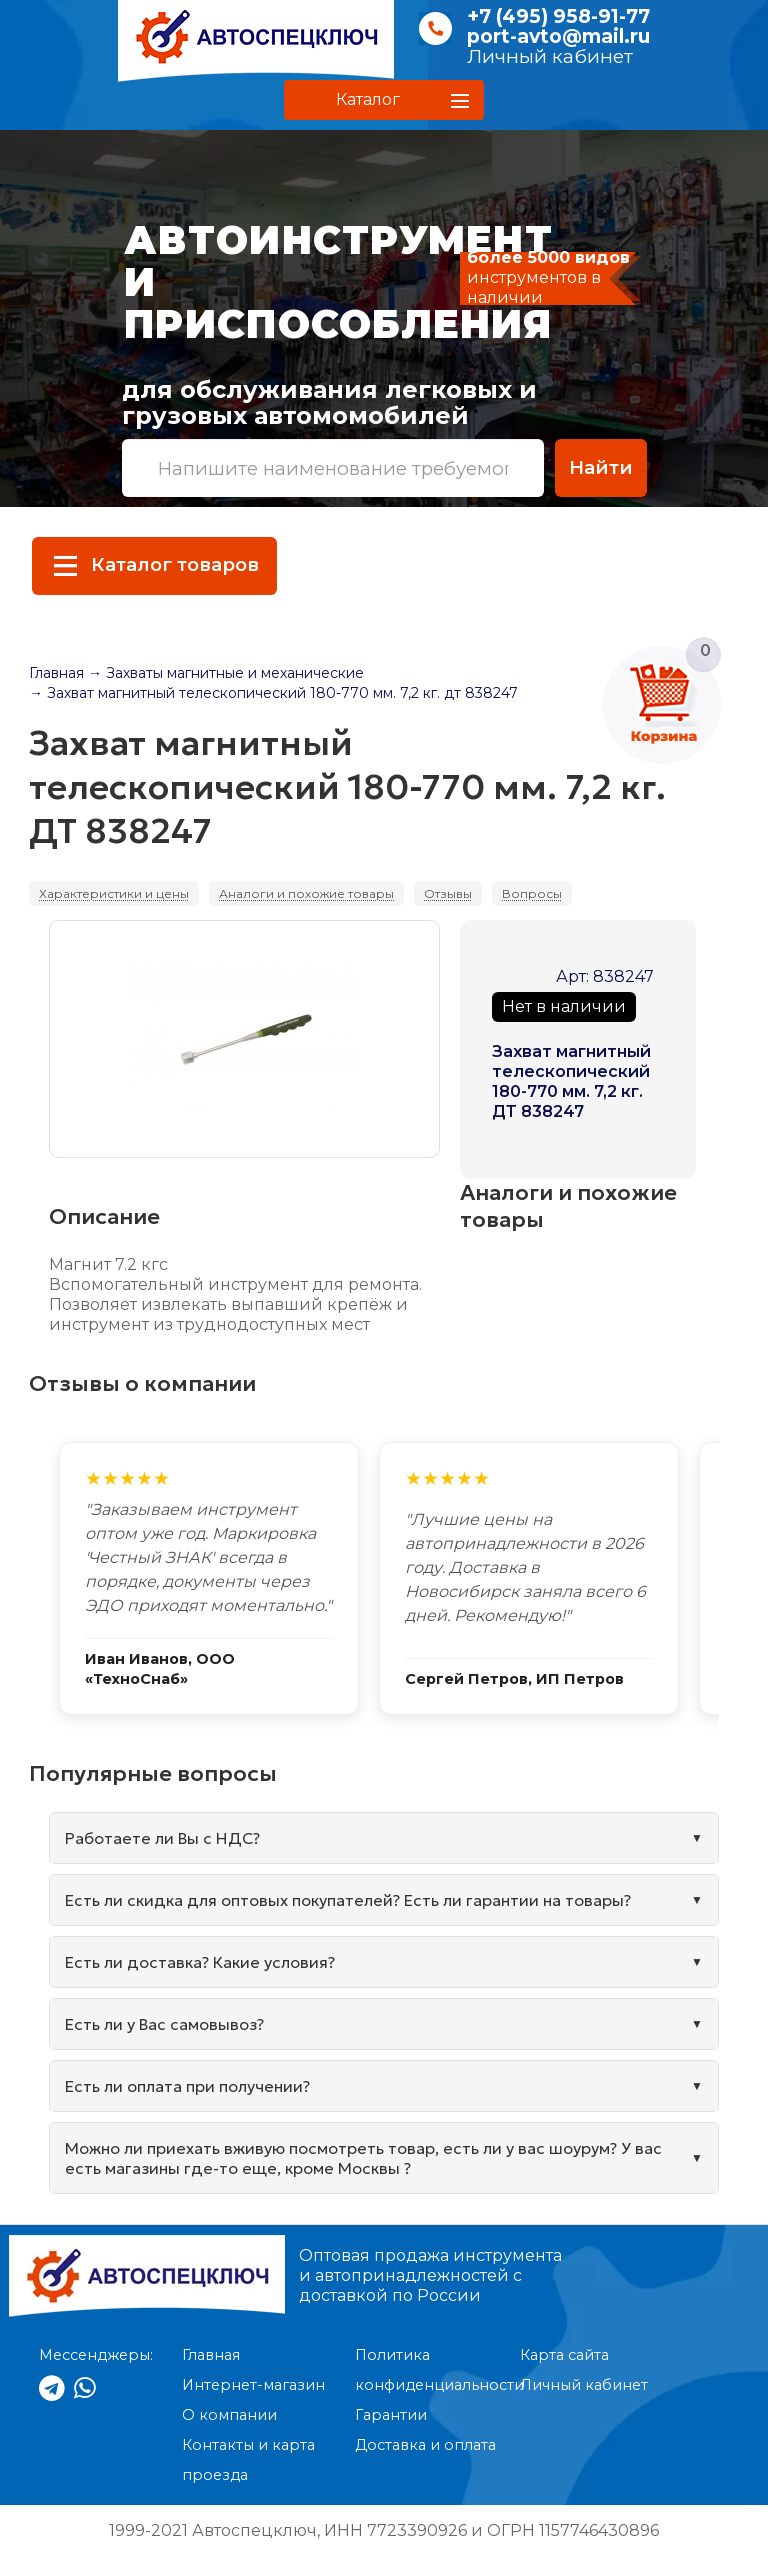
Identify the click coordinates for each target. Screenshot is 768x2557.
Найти (601, 467)
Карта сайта (564, 2355)
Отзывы (448, 893)
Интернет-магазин (253, 2385)
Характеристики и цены (114, 893)
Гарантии (391, 2415)
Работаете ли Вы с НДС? (162, 1838)
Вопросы (532, 893)
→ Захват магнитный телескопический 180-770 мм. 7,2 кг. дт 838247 (273, 693)
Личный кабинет (550, 56)
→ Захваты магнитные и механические (226, 673)
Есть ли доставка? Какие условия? (200, 1962)
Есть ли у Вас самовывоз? (164, 2024)
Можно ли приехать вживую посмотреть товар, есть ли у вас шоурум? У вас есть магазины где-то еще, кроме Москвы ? (363, 2158)
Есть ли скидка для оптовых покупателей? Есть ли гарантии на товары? (348, 1900)
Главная (56, 673)
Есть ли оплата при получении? (187, 2086)
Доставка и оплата (425, 2445)
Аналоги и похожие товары (306, 893)
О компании (229, 2415)
